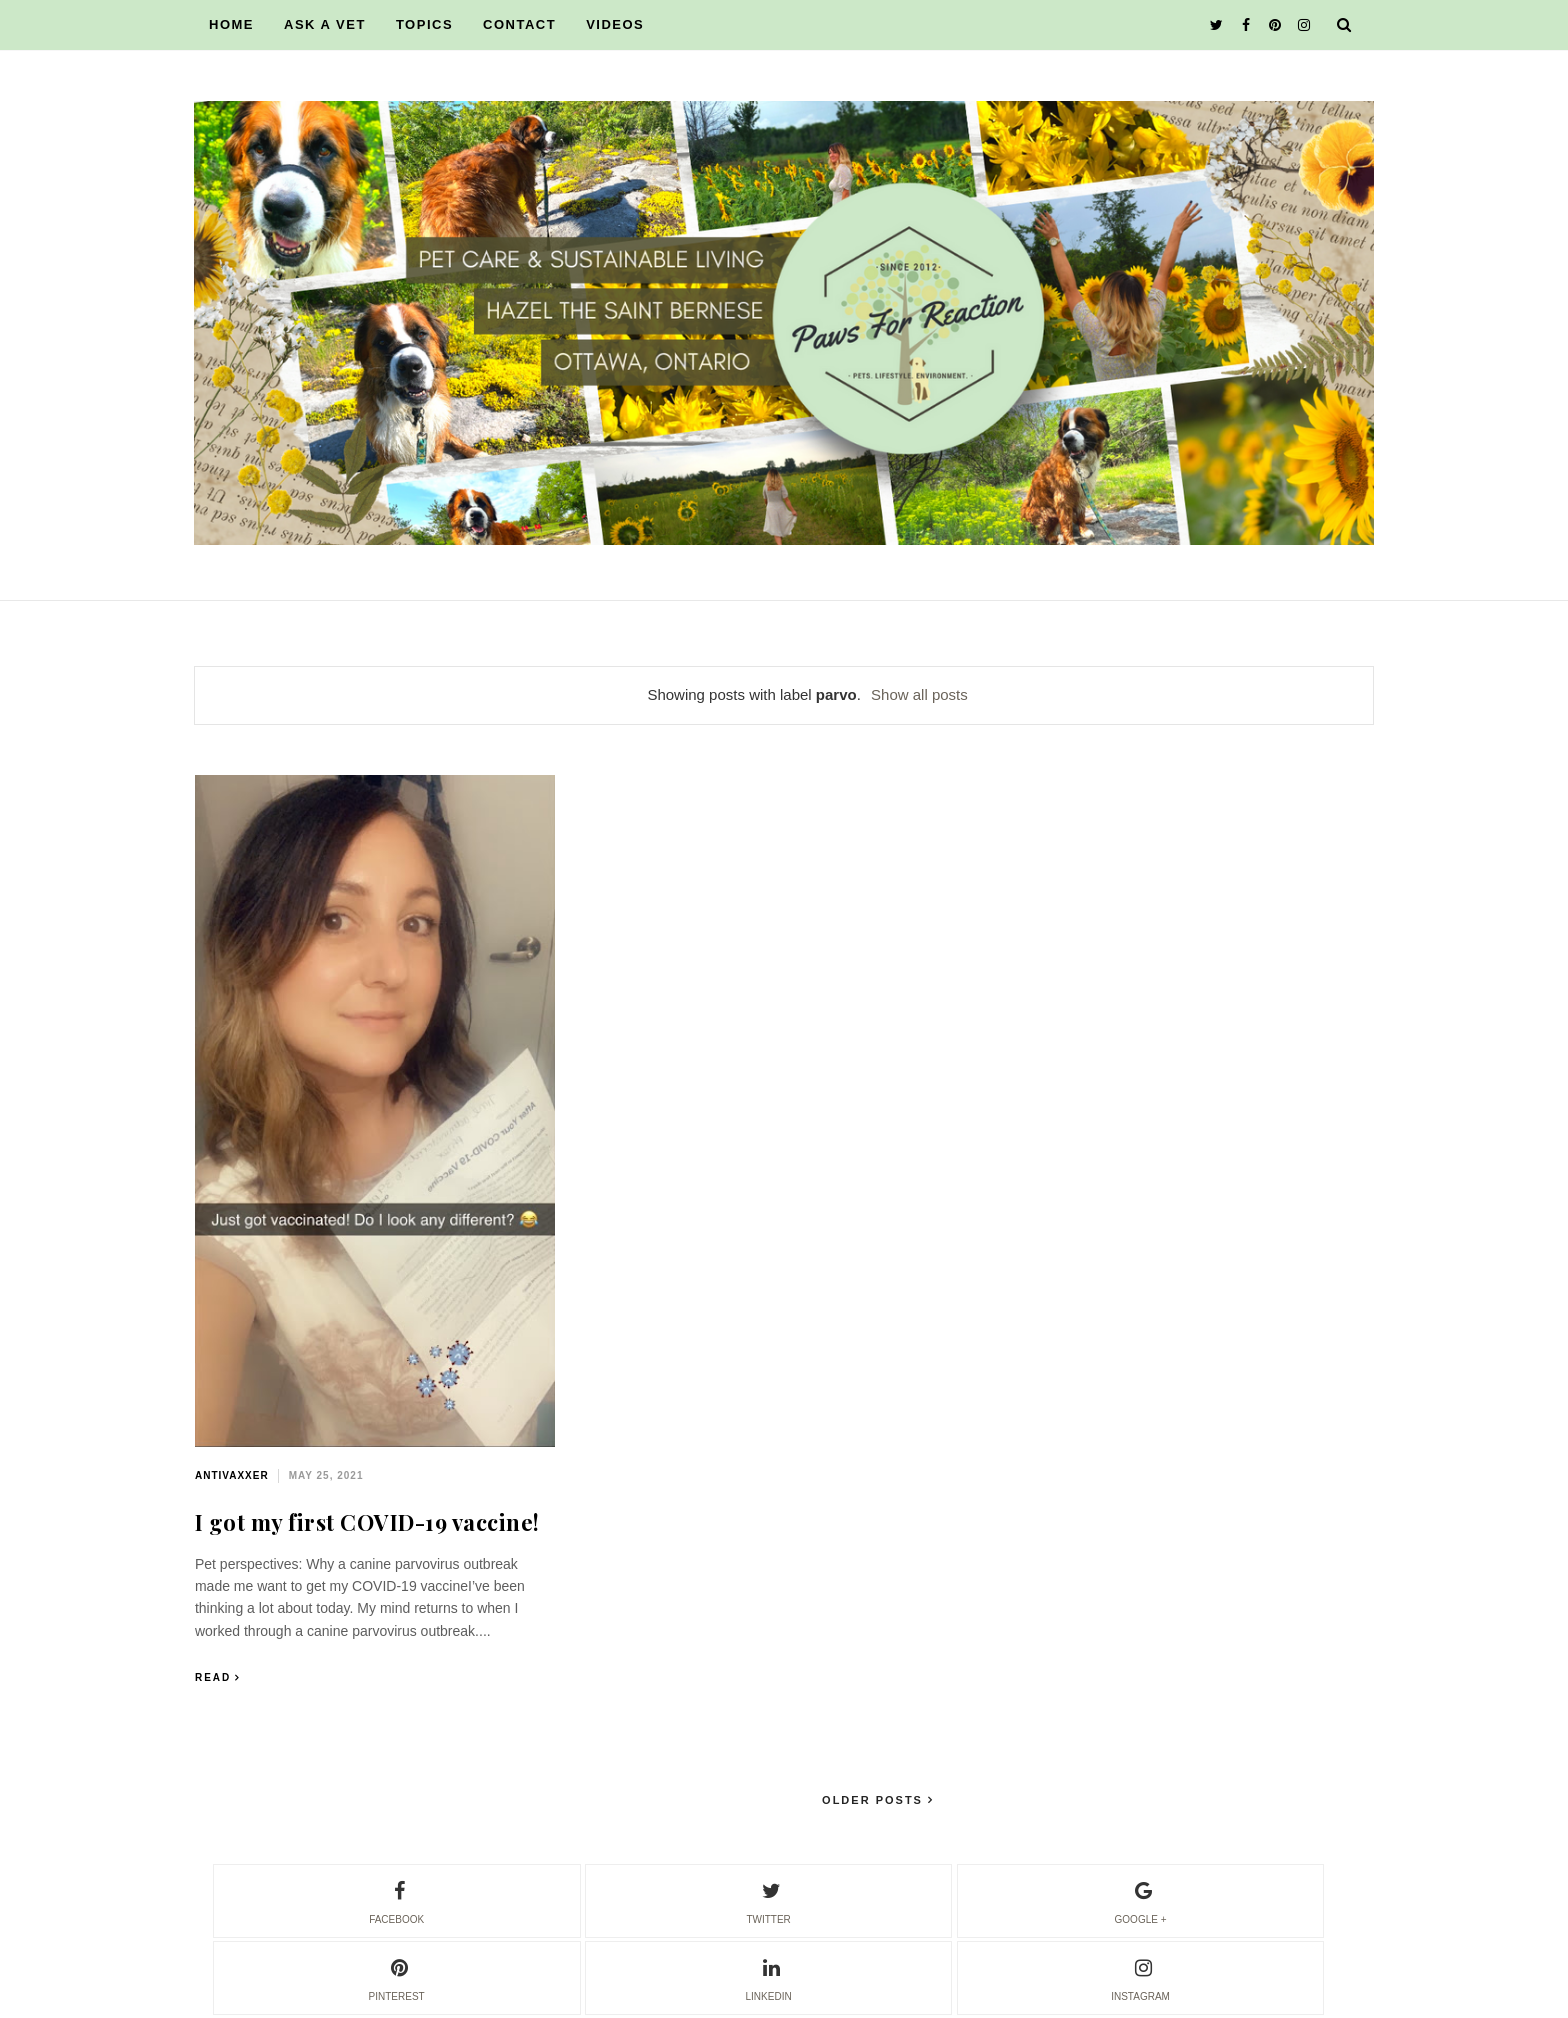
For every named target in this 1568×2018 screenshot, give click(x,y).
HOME (231, 24)
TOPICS (424, 24)
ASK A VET (325, 24)
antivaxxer (232, 1475)
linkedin (769, 1977)
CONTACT (519, 24)
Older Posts (875, 1800)
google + (1141, 1900)
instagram (1140, 1977)
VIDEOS (615, 24)
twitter (768, 1900)
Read (213, 1677)
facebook (396, 1900)
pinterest (397, 1977)
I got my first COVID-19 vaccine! (367, 1522)
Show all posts (919, 694)
